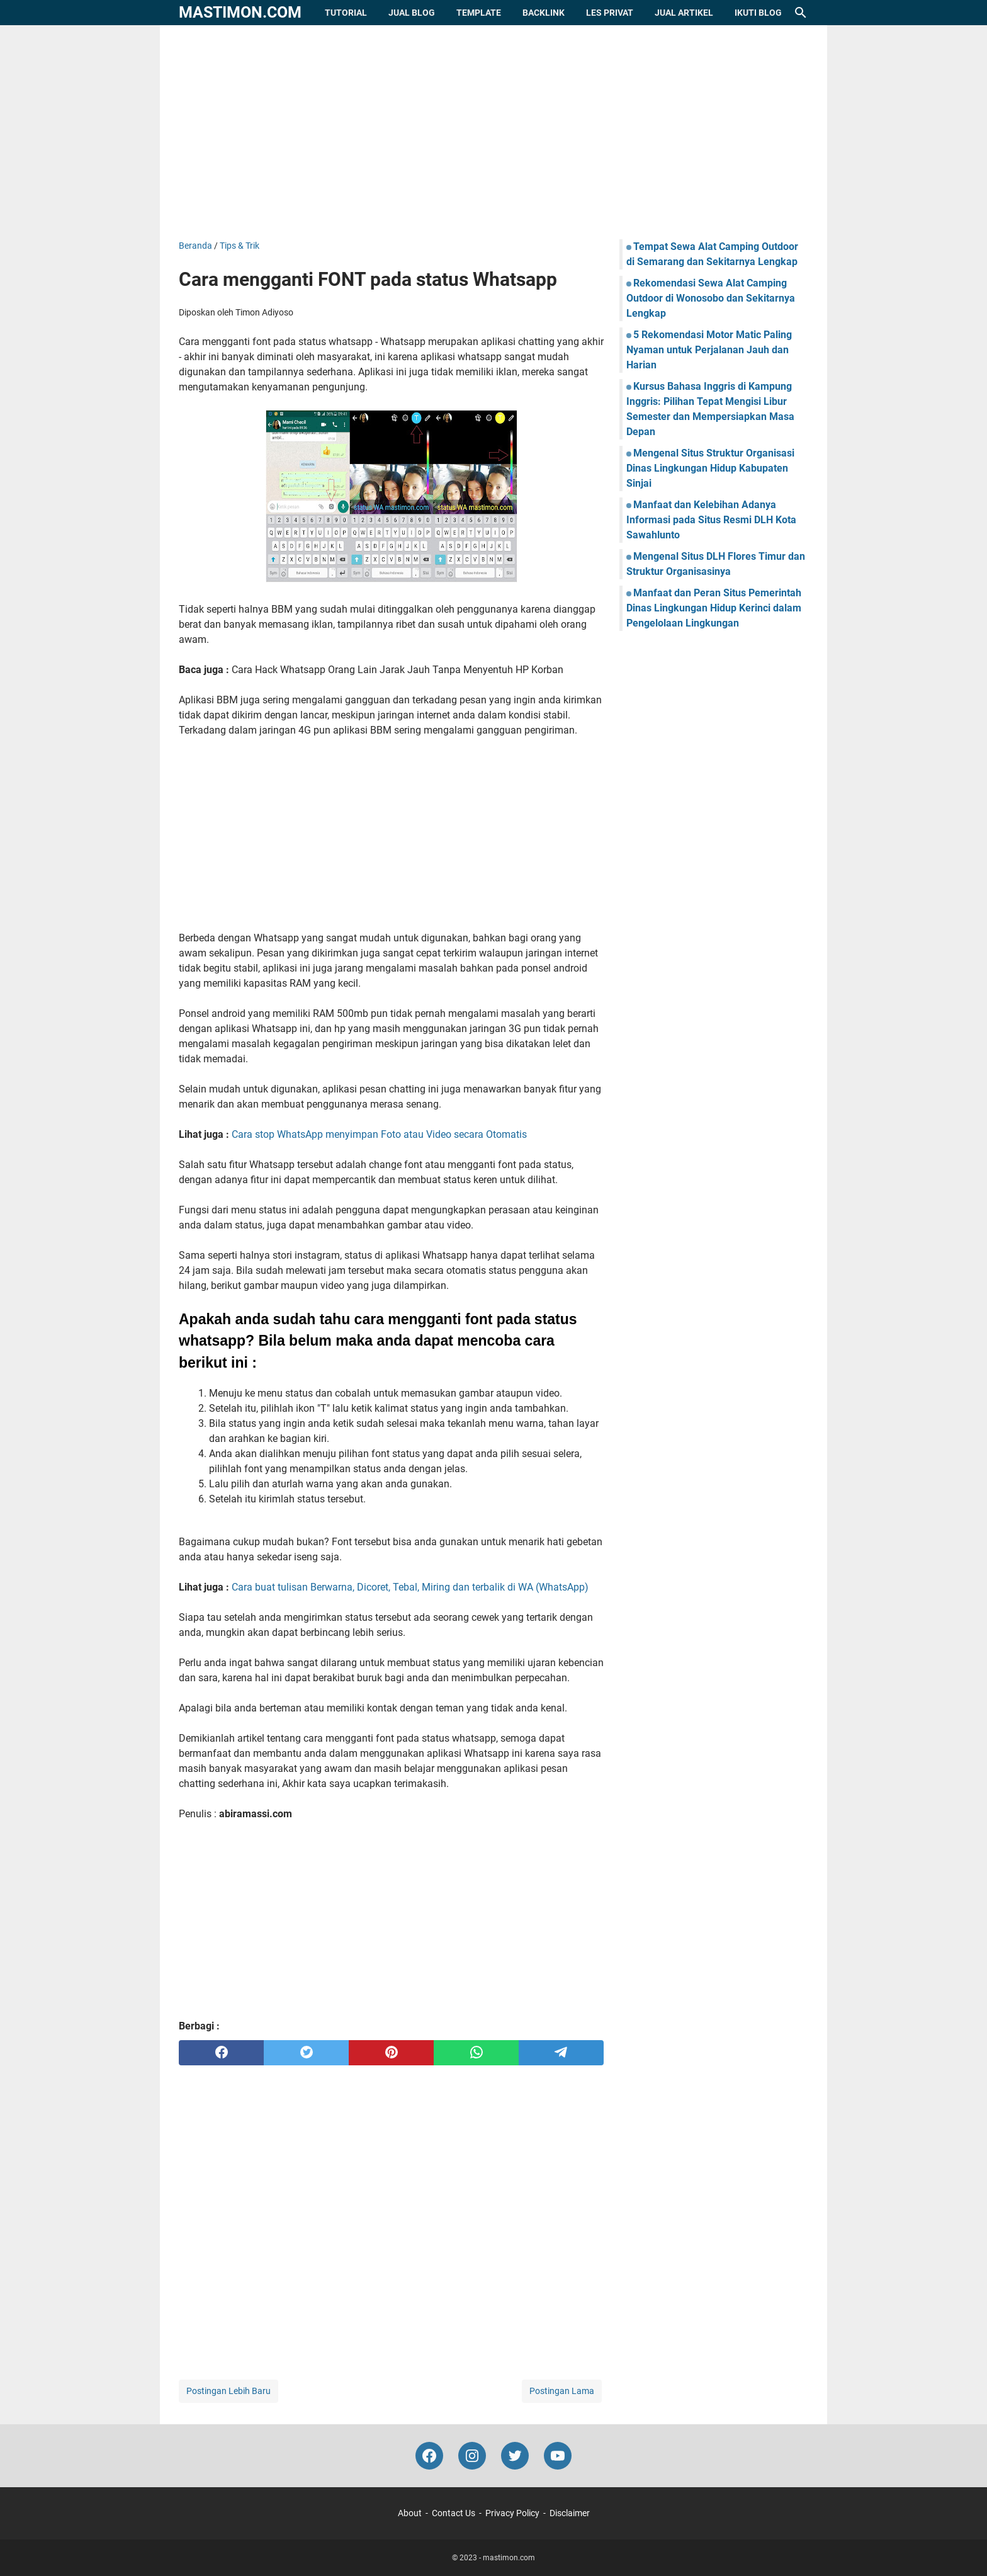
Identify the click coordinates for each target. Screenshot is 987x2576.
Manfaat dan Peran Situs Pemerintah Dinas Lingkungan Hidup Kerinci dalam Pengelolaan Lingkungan (713, 608)
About (410, 2513)
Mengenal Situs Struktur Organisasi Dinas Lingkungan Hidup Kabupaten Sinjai (710, 468)
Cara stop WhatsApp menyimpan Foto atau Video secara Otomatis (379, 1134)
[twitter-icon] (515, 2456)
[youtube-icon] (558, 2456)
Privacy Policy (512, 2513)
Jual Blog (411, 13)
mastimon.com (240, 12)
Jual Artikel (684, 13)
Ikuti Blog (758, 13)
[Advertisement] (493, 132)
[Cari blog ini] (800, 12)
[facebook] (221, 2052)
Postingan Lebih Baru (228, 2391)
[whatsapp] (476, 2052)
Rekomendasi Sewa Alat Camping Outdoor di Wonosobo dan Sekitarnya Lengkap (710, 298)
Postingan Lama (561, 2391)
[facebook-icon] (429, 2456)
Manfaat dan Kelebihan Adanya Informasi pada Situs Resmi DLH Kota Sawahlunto (711, 520)
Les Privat (609, 13)
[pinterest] (391, 2052)
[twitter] (306, 2052)
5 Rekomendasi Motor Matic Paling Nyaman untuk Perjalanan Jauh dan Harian (709, 350)
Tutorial (346, 13)
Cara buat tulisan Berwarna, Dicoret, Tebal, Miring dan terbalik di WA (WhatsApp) (410, 1587)
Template (478, 13)
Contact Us (453, 2513)
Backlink (543, 13)
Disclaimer (570, 2513)
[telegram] (561, 2052)
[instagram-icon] (472, 2456)
